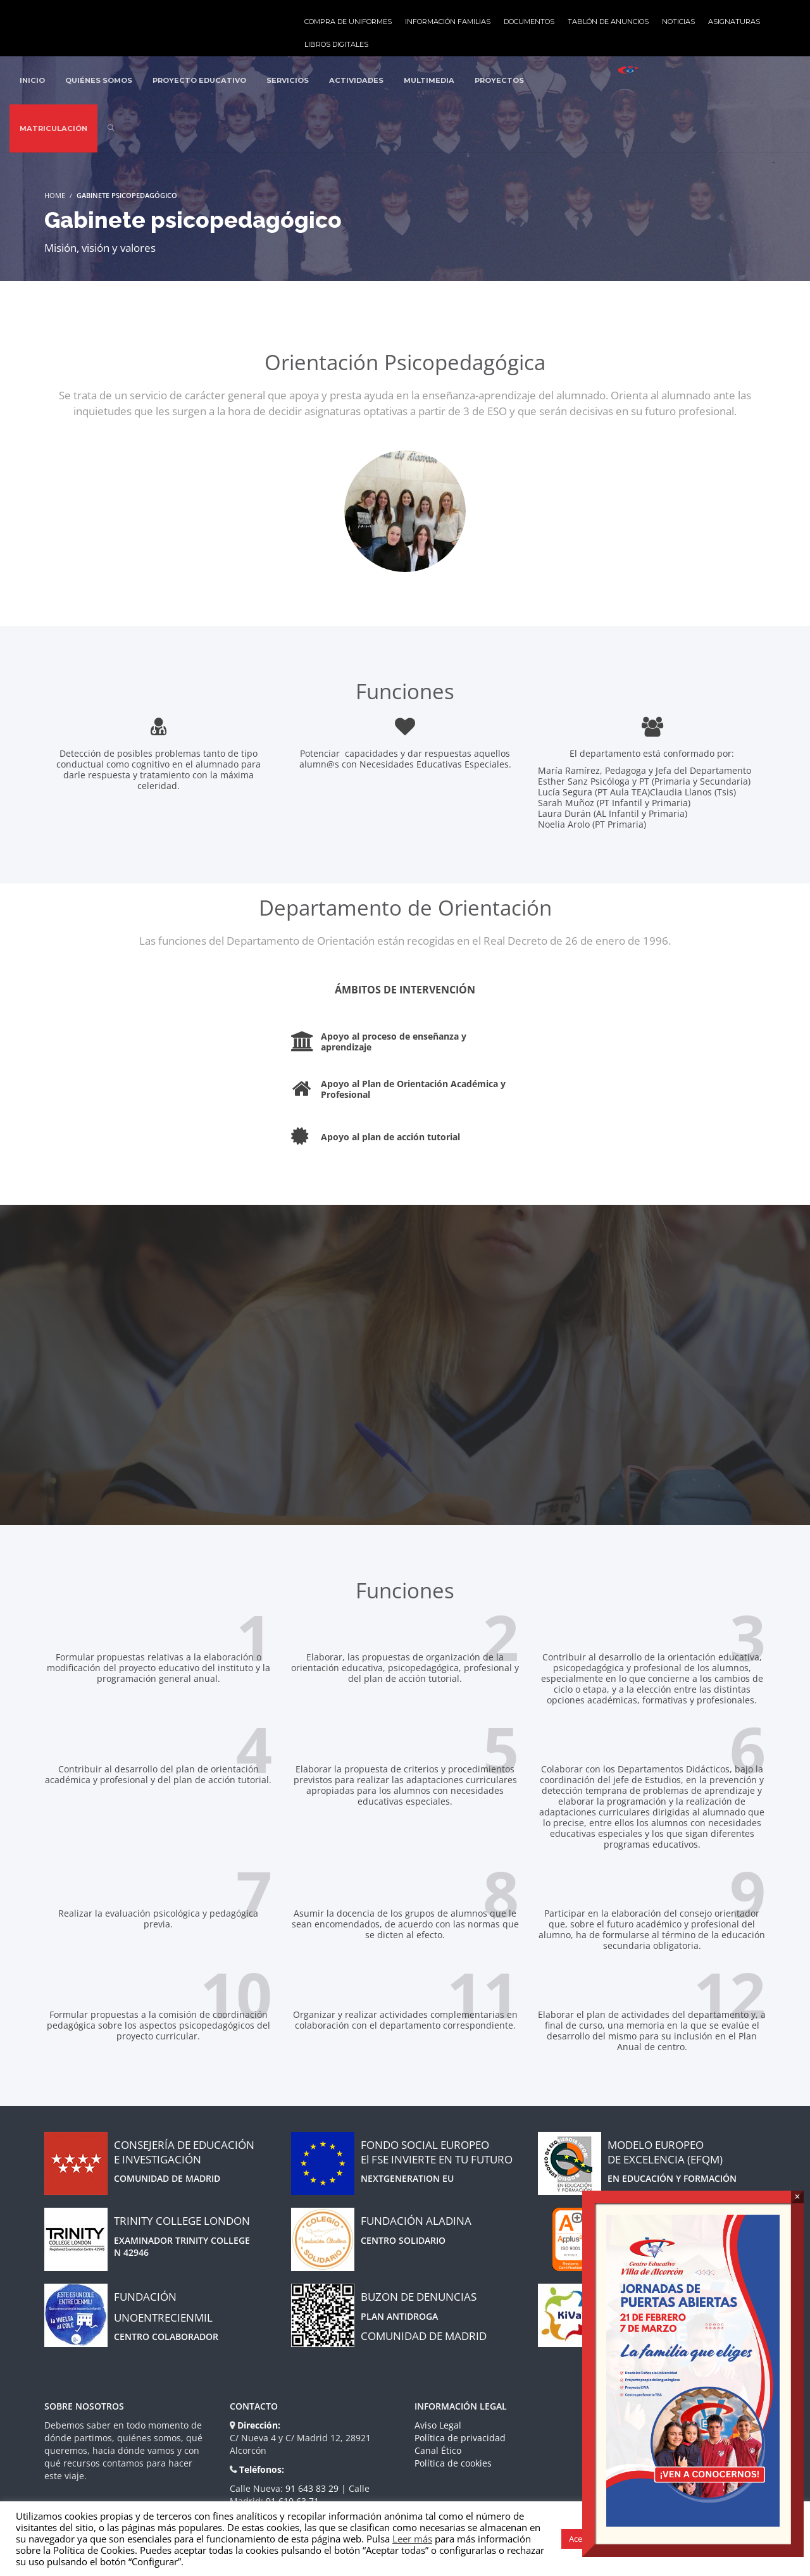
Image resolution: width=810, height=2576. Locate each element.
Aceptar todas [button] (595, 2538)
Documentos (529, 21)
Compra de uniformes (348, 21)
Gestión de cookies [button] (675, 2538)
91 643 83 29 (313, 2488)
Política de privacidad (460, 2438)
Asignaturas (734, 21)
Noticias (678, 21)
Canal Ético (437, 2450)
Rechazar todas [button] (758, 2538)
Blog (609, 2438)
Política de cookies (453, 2463)
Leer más (412, 2538)
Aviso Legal (437, 2425)
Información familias (447, 21)
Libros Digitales (336, 44)
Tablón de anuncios (608, 21)
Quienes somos (632, 2425)
